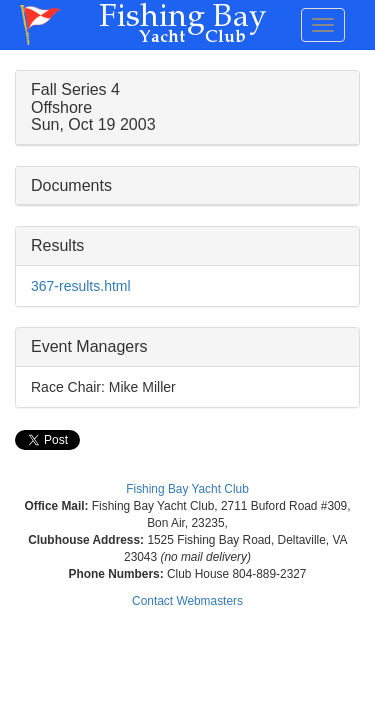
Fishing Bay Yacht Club (187, 489)
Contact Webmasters (187, 601)
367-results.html (81, 286)
